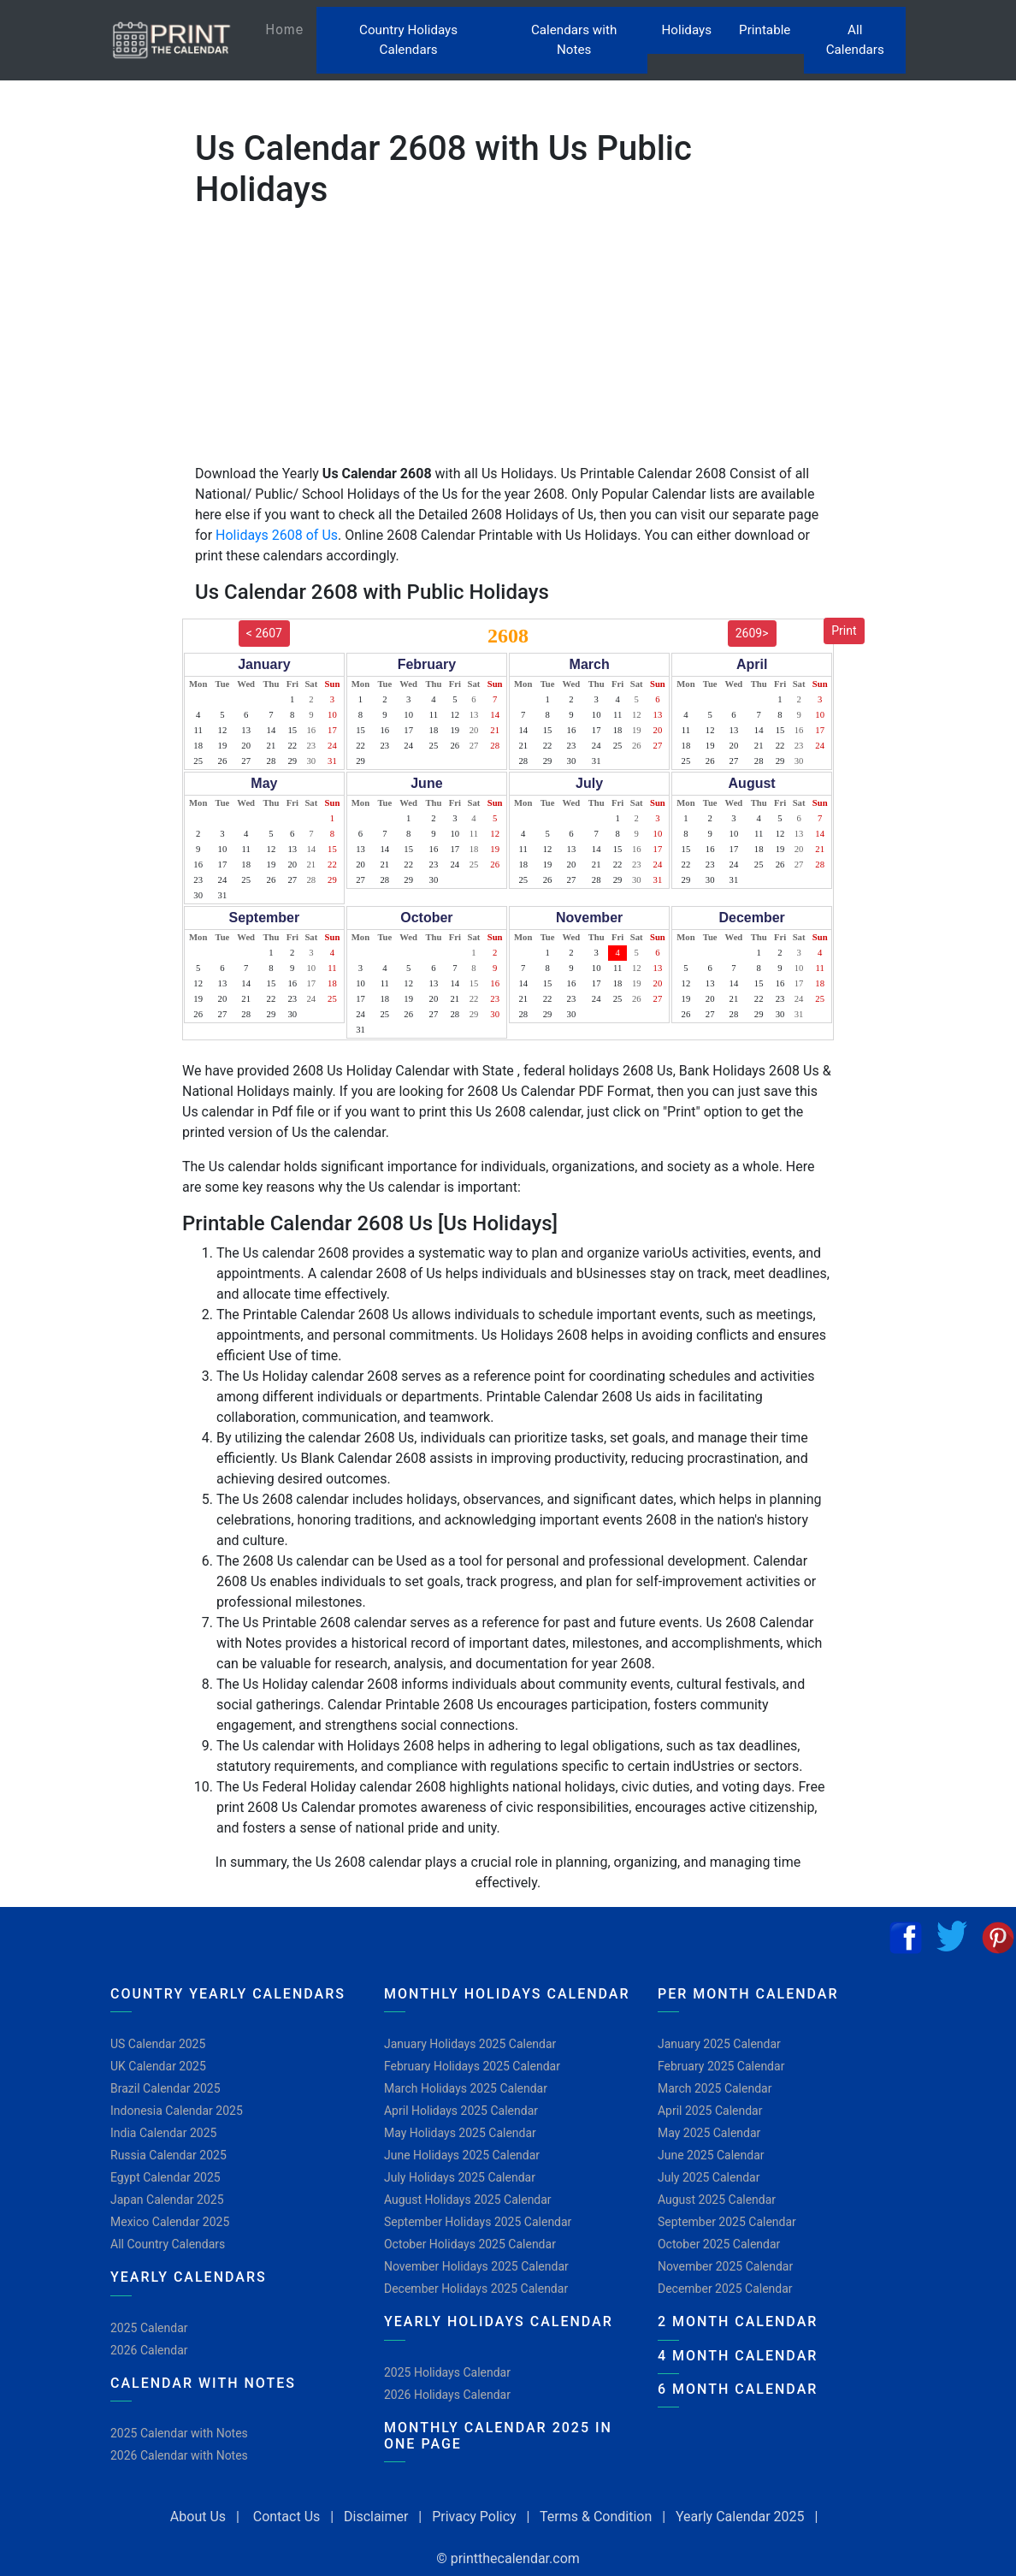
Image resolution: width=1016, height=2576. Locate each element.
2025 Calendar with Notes (179, 2433)
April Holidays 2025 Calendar (461, 2110)
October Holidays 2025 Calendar (470, 2244)
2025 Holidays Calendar (447, 2372)
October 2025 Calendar (719, 2244)
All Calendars (855, 39)
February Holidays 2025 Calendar (472, 2066)
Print (843, 630)
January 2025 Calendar (719, 2044)
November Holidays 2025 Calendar (476, 2266)
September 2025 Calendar (727, 2222)
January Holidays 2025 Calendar (470, 2044)
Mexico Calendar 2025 (169, 2222)
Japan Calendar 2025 (167, 2199)
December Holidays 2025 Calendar (476, 2288)
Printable (764, 30)
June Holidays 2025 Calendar (462, 2155)
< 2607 (264, 633)
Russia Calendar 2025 (168, 2155)
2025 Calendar (149, 2328)
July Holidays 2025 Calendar (459, 2177)
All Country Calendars (167, 2244)
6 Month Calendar (738, 2389)
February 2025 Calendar (721, 2066)
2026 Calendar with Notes (179, 2455)
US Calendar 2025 (157, 2044)
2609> (752, 633)
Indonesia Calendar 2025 (176, 2110)
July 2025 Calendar (708, 2177)
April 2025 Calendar (710, 2110)
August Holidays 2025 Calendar (468, 2199)
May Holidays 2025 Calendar (460, 2133)
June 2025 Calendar (711, 2155)
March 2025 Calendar (714, 2088)
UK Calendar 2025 (158, 2066)
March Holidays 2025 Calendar (465, 2088)
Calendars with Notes (574, 39)
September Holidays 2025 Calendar (477, 2222)
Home (290, 29)
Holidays (686, 30)
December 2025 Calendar (725, 2288)
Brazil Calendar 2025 (165, 2088)
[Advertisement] (98, 550)
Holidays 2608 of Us (277, 535)
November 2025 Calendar (725, 2266)
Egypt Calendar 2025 (165, 2177)
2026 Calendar (149, 2350)
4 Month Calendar (738, 2356)
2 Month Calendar (738, 2321)
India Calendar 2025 (163, 2133)
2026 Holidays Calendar (447, 2394)
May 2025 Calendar (709, 2133)
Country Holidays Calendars (408, 39)
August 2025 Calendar (717, 2199)
